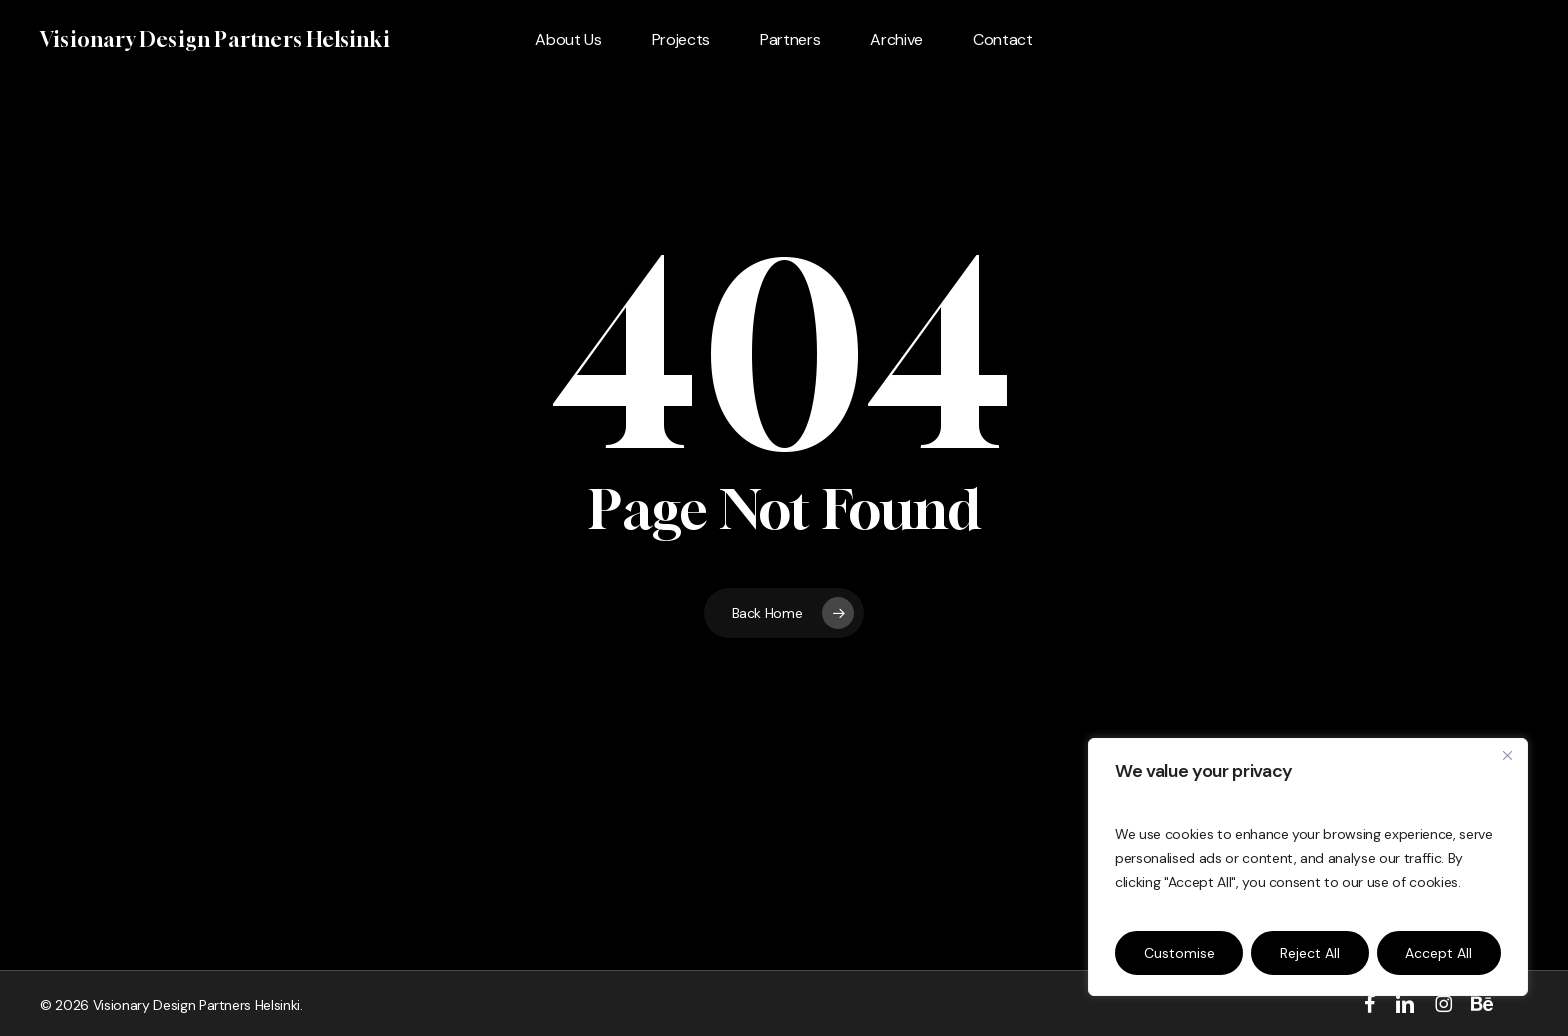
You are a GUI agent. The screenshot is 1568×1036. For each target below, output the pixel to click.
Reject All (1310, 953)
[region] (1308, 867)
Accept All (1438, 953)
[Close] (1507, 755)
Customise (1179, 953)
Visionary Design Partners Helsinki (215, 40)
